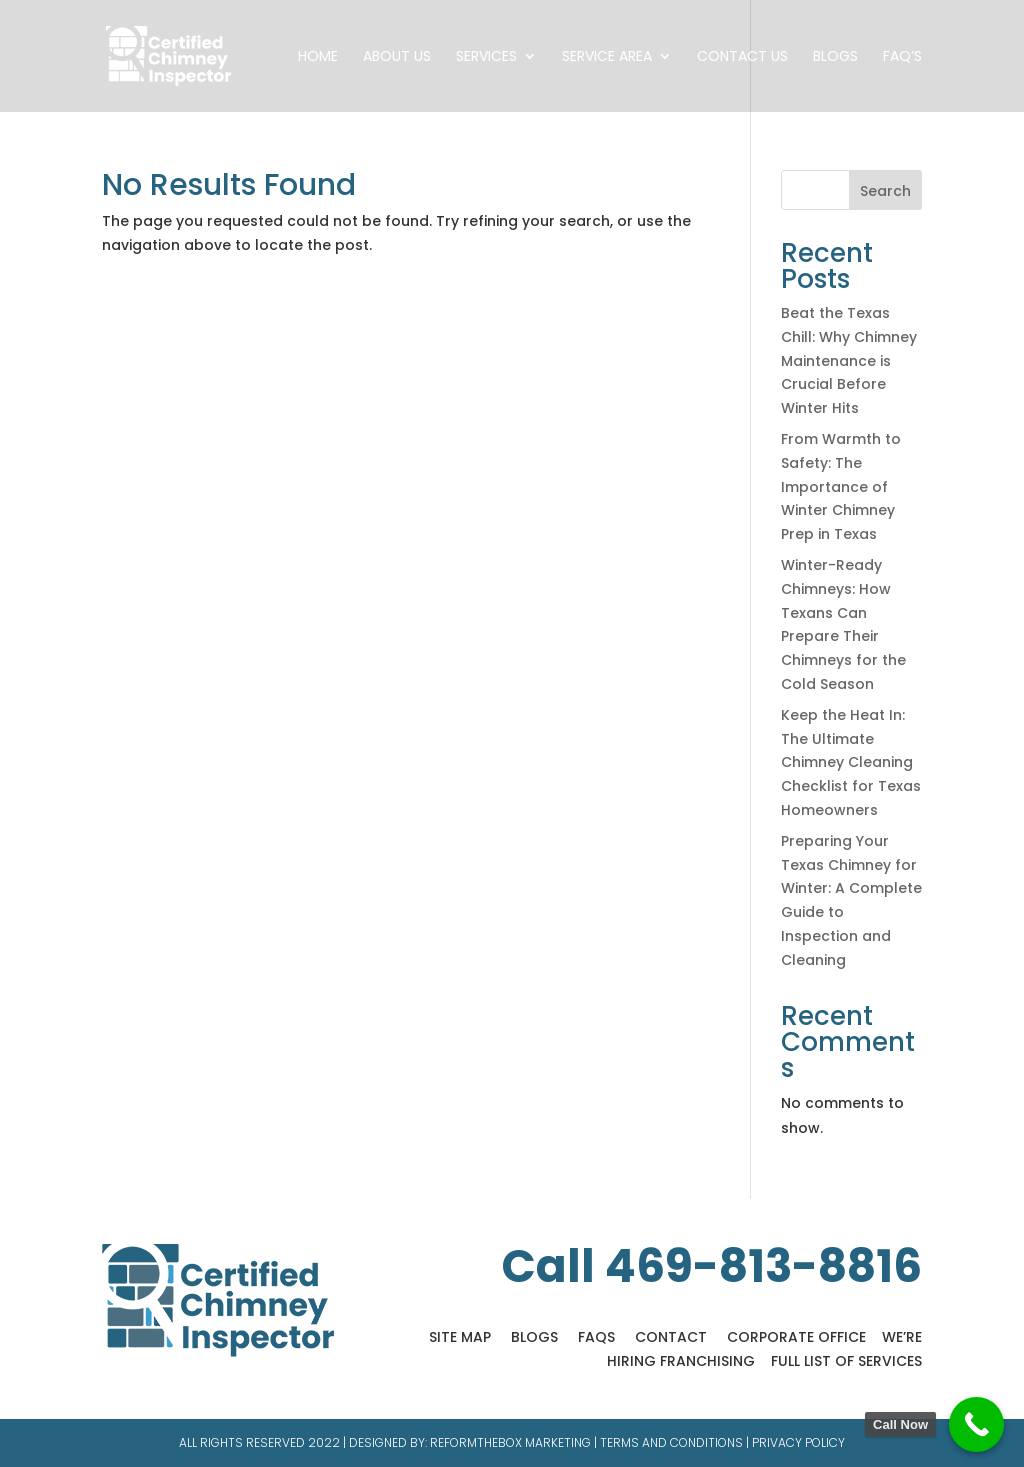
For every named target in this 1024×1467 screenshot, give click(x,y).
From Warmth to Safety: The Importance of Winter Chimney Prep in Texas (841, 486)
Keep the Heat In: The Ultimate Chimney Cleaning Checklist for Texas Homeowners (851, 762)
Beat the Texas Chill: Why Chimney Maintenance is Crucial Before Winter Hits (849, 360)
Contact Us (742, 57)
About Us (397, 57)
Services (486, 57)
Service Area (607, 57)
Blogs (835, 57)
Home (318, 57)
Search (885, 191)
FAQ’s (902, 57)
